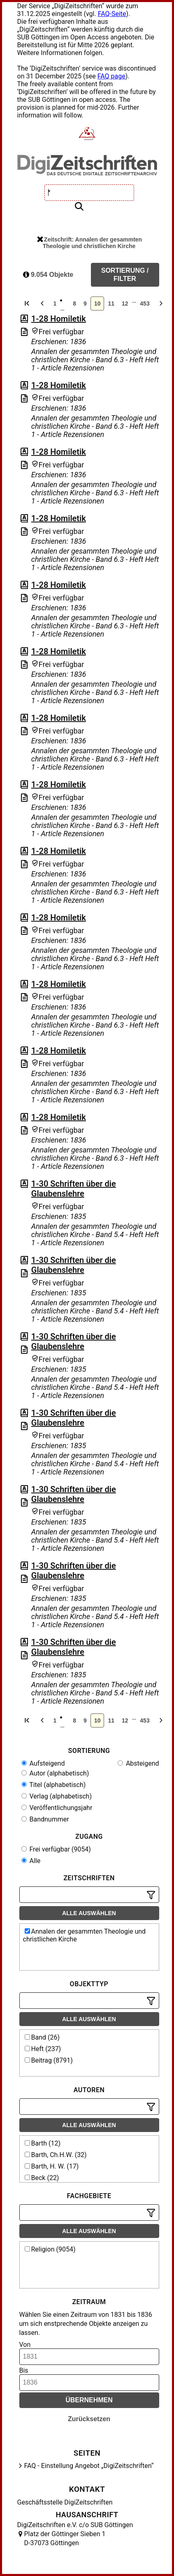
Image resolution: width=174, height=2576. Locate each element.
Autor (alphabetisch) (55, 1773)
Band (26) (42, 2037)
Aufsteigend (43, 1763)
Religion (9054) (50, 2249)
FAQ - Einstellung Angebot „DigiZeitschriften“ (89, 2466)
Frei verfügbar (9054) (56, 1849)
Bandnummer (45, 1819)
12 (125, 303)
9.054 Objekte (48, 274)
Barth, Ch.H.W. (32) (56, 2155)
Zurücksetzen (89, 2418)
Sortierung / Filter (125, 274)
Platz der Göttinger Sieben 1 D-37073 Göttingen (65, 2538)
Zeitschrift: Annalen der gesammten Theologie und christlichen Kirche (89, 242)
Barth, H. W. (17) (52, 2166)
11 (111, 303)
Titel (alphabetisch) (53, 1785)
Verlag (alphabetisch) (56, 1796)
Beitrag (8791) (49, 2060)
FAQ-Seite (112, 14)
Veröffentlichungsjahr (57, 1808)
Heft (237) (43, 2049)
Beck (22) (42, 2178)
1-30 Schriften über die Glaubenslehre (73, 1188)
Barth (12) (43, 2143)
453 (144, 303)
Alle (31, 1861)
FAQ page (111, 76)
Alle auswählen (89, 1913)
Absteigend (138, 1763)
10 (97, 303)
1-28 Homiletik (58, 319)
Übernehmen (89, 2400)
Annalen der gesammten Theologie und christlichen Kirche (84, 1935)
